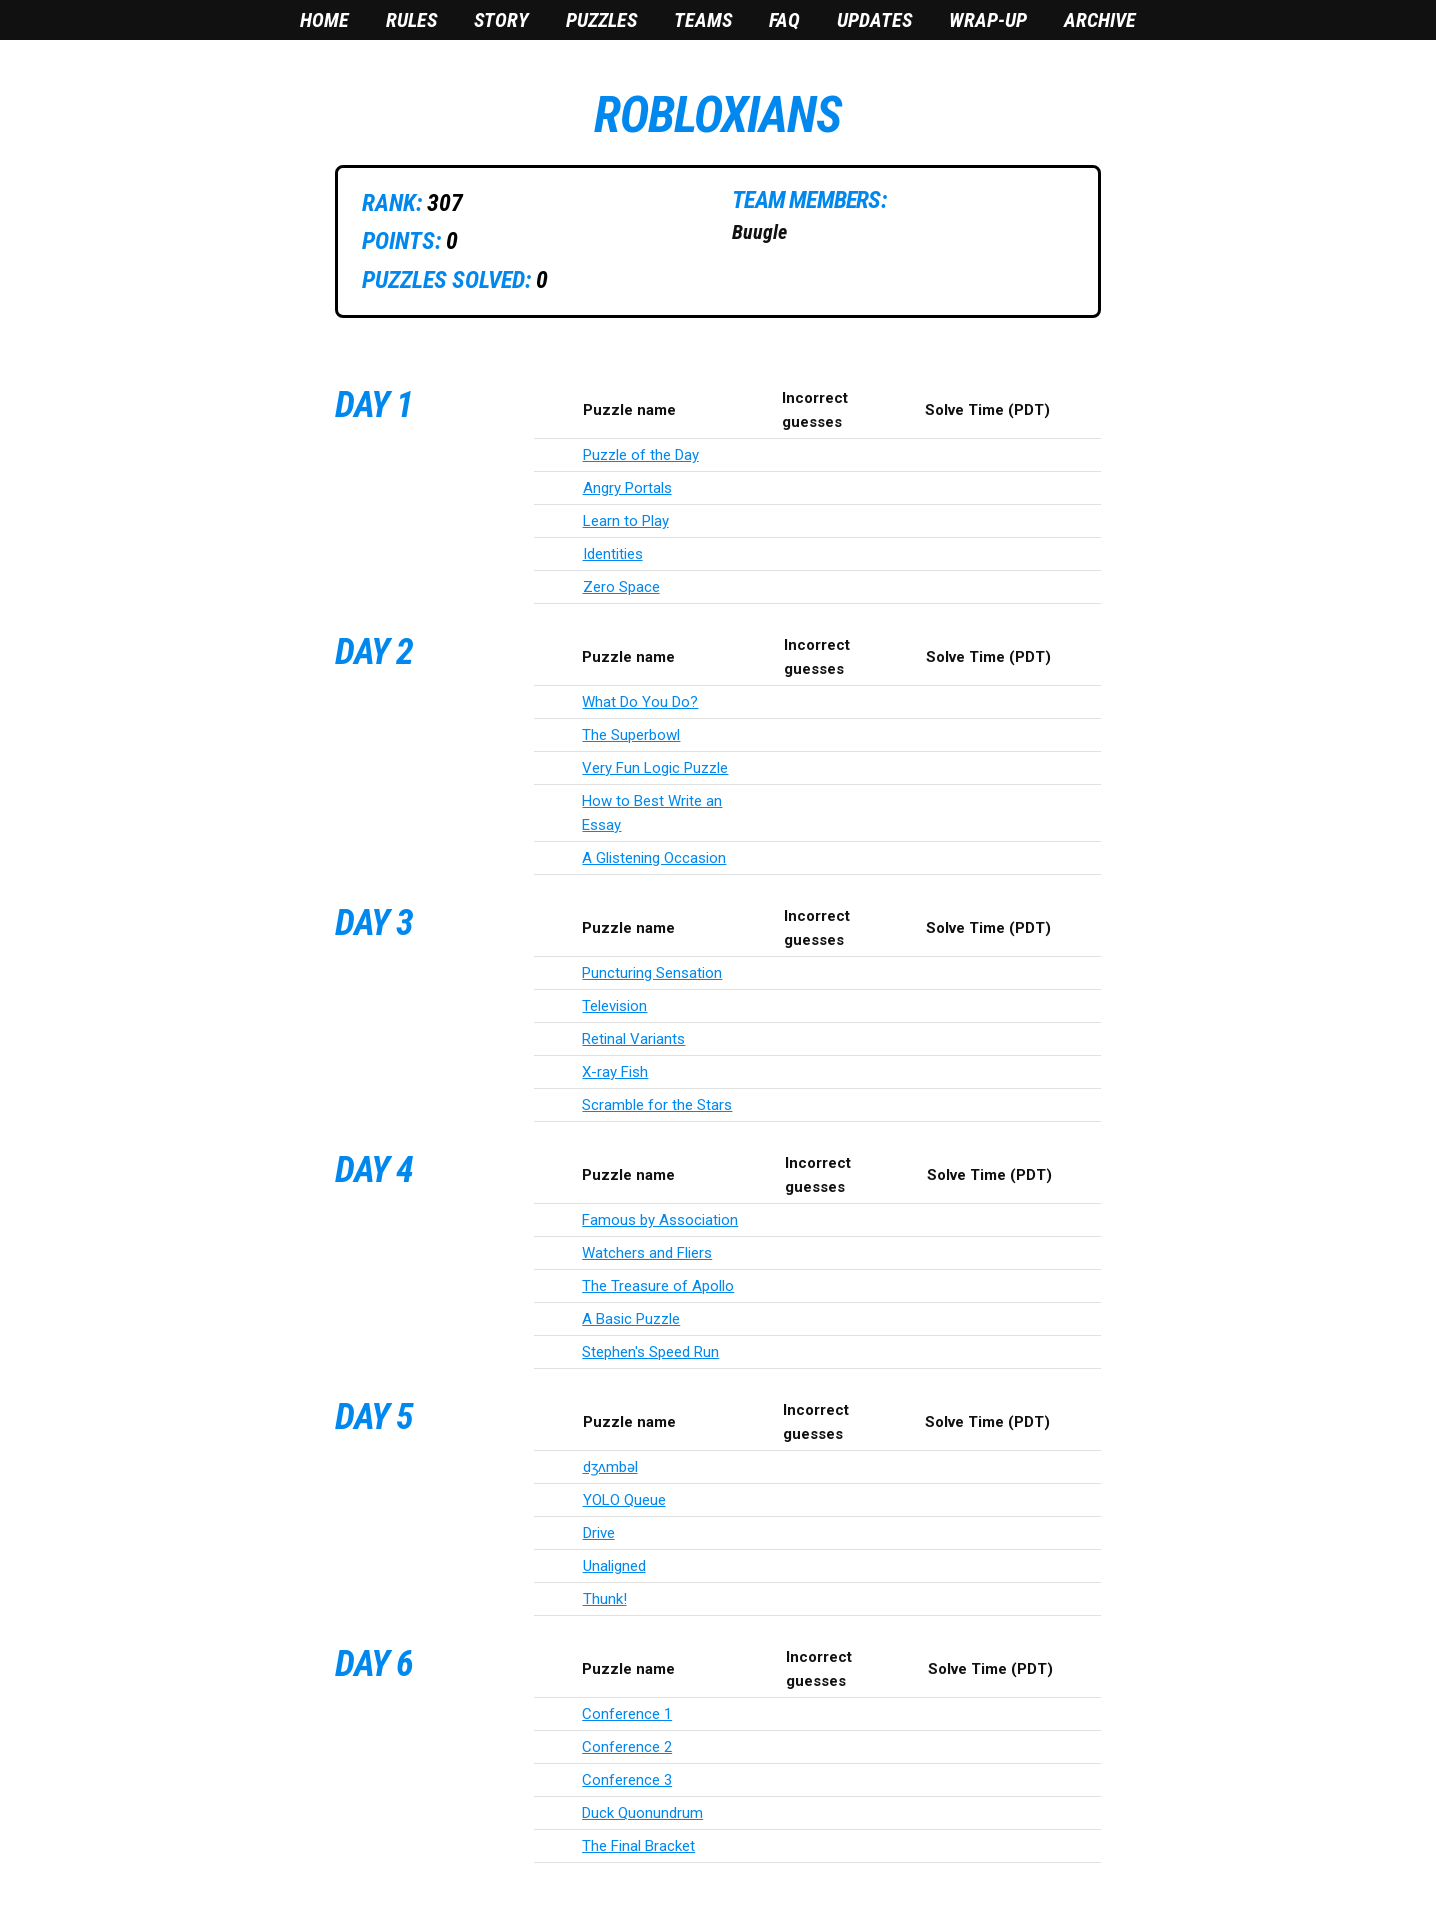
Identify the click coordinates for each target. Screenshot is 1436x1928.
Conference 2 (627, 1747)
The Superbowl (631, 735)
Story (501, 20)
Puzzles (601, 20)
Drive (599, 1533)
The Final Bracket (638, 1846)
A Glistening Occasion (654, 858)
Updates (874, 20)
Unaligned (614, 1566)
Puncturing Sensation (652, 973)
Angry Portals (627, 488)
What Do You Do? (640, 702)
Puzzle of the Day (641, 455)
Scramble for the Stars (657, 1105)
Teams (703, 20)
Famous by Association (660, 1220)
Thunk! (605, 1599)
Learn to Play (626, 521)
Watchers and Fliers (647, 1253)
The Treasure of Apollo (658, 1286)
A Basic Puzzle (631, 1319)
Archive (1100, 20)
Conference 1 (627, 1714)
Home (324, 20)
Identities (613, 554)
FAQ (784, 20)
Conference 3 (627, 1780)
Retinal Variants (633, 1039)
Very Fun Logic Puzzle (655, 768)
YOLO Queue (624, 1500)
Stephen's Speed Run (650, 1352)
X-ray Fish (615, 1072)
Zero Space (621, 587)
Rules (411, 20)
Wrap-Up (988, 20)
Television (614, 1006)
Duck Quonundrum (642, 1813)
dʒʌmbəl (610, 1467)
